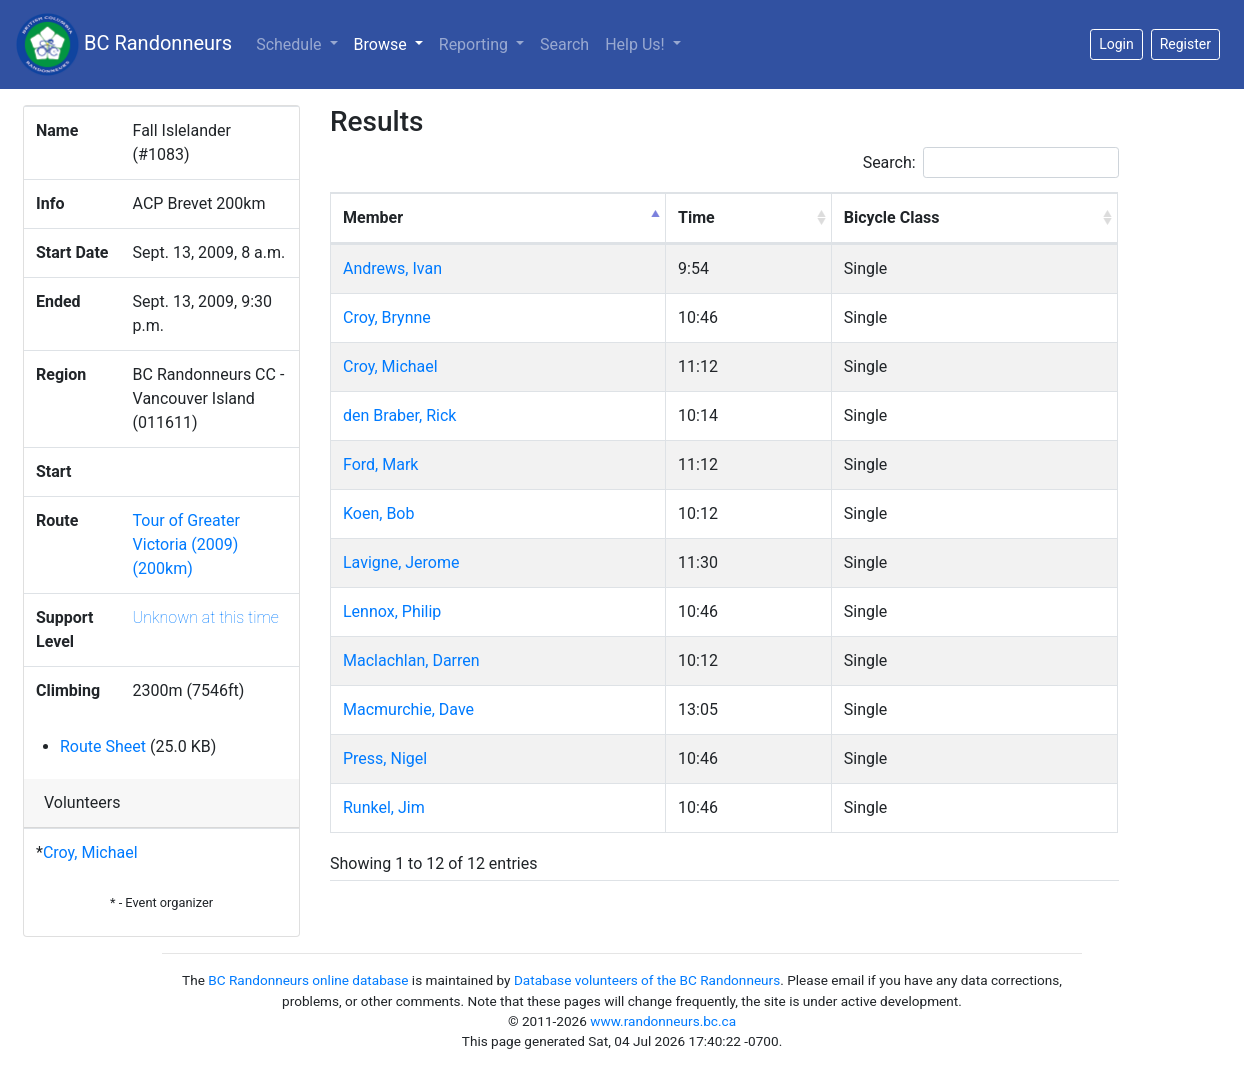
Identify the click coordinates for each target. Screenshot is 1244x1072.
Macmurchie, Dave (408, 709)
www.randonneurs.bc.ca (663, 1021)
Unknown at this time (206, 617)
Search (564, 44)
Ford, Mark (380, 464)
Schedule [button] (290, 44)
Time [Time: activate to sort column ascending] (696, 217)
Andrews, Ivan (392, 268)
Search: (991, 162)
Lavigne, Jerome (401, 562)
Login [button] (1116, 44)
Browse (392, 43)
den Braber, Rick (399, 415)
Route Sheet (103, 746)
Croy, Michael (90, 852)
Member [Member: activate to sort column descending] (373, 217)
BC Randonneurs (124, 44)
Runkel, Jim (384, 807)
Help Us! (636, 44)
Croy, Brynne (387, 317)
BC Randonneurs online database (308, 980)
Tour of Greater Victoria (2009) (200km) (186, 544)
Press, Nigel (385, 758)
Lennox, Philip (392, 611)
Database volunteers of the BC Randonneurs (647, 980)
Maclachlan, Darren (411, 660)
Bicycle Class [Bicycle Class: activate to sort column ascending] (892, 217)
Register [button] (1185, 44)
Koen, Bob (378, 513)
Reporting (475, 44)
